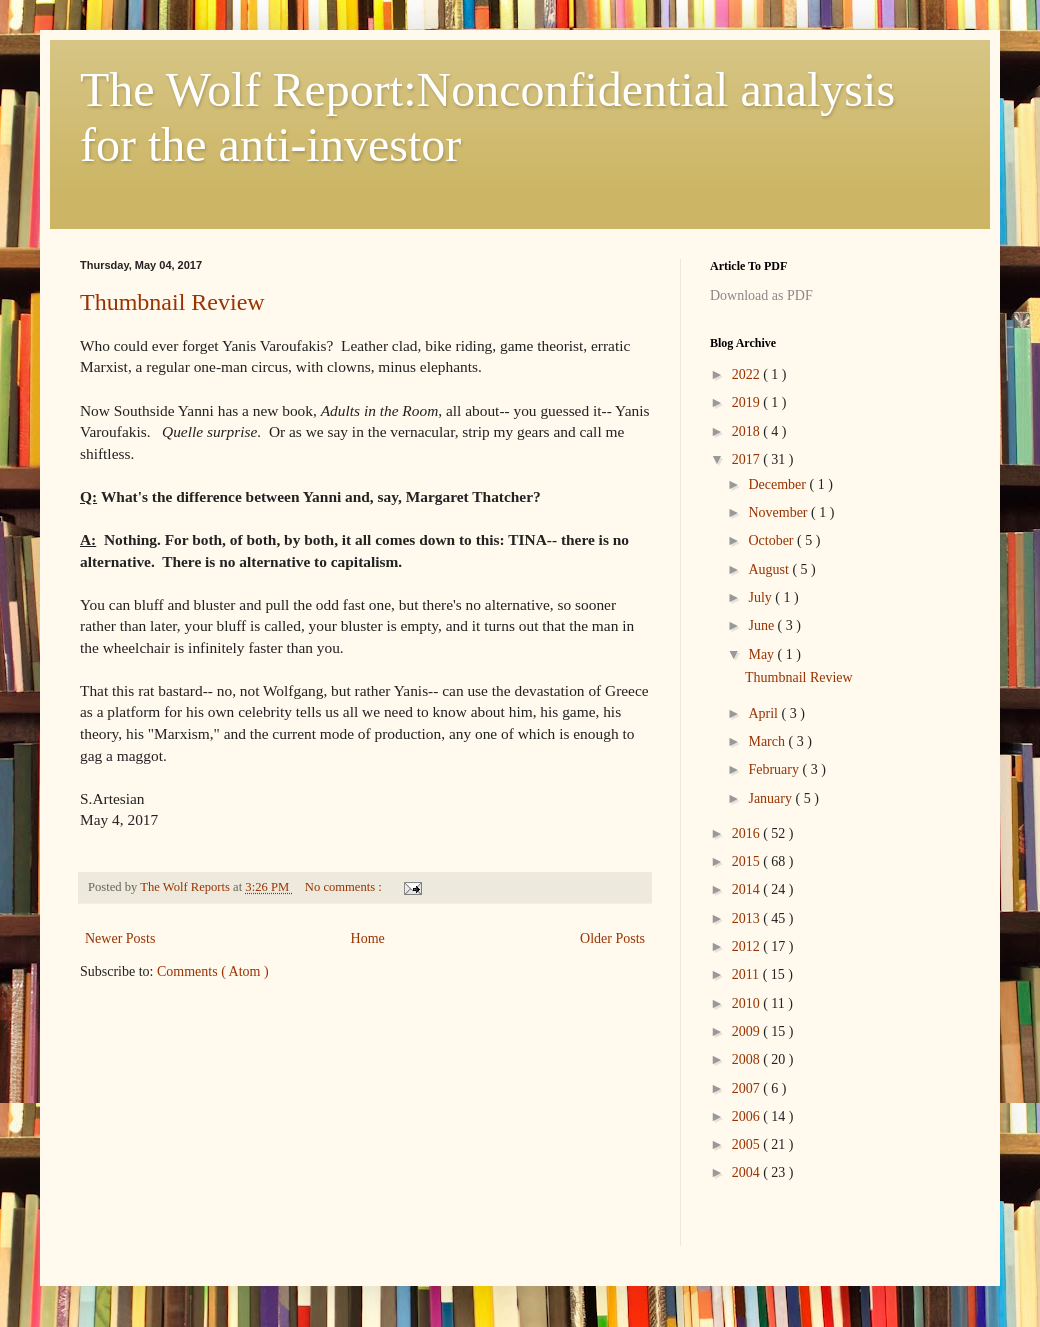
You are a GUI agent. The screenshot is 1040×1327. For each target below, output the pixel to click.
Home (368, 938)
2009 (748, 1031)
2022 (748, 374)
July (761, 597)
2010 (748, 1003)
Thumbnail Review (172, 302)
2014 (748, 889)
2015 (748, 861)
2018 (748, 431)
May (762, 654)
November (779, 512)
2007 (748, 1088)
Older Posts (612, 938)
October (772, 540)
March (768, 741)
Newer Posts (120, 938)
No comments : (345, 887)
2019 (748, 402)
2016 (748, 833)
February (775, 769)
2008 (748, 1059)
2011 (747, 974)
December (778, 484)
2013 (748, 918)
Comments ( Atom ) (213, 971)
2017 (748, 459)
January (771, 798)
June (762, 625)
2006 (748, 1116)
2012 (748, 946)
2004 (748, 1172)
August (770, 569)
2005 (748, 1144)
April (764, 713)
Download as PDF (761, 295)
